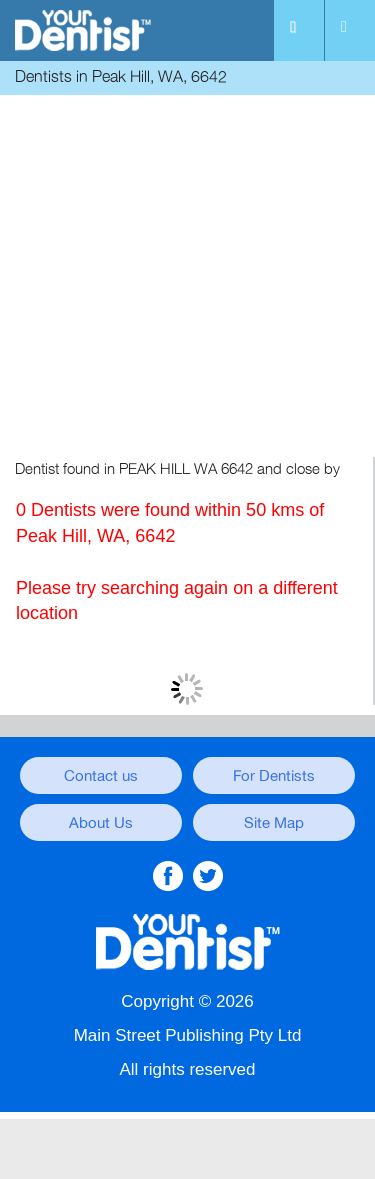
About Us (101, 823)
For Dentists (274, 776)
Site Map (274, 823)
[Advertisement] (187, 278)
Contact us (101, 776)
